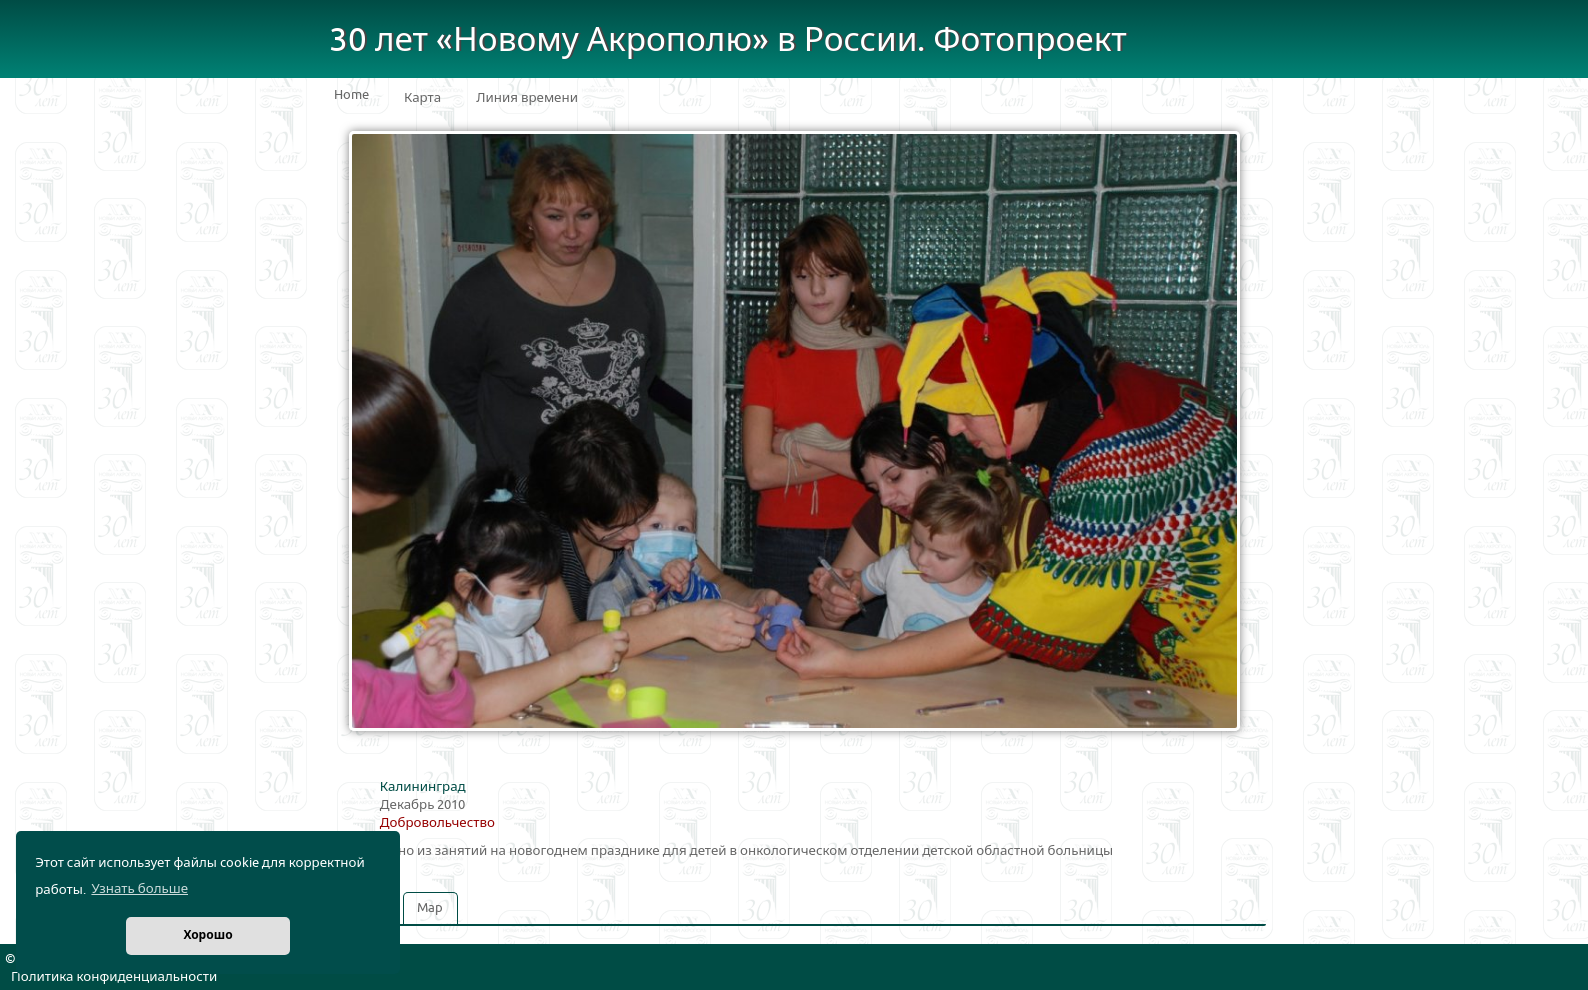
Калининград (423, 787)
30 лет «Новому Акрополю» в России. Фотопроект (728, 40)
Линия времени (527, 98)
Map (430, 908)
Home (351, 95)
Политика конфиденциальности (114, 977)
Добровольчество (437, 823)
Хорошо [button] (207, 935)
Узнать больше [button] (139, 889)
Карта (422, 98)
